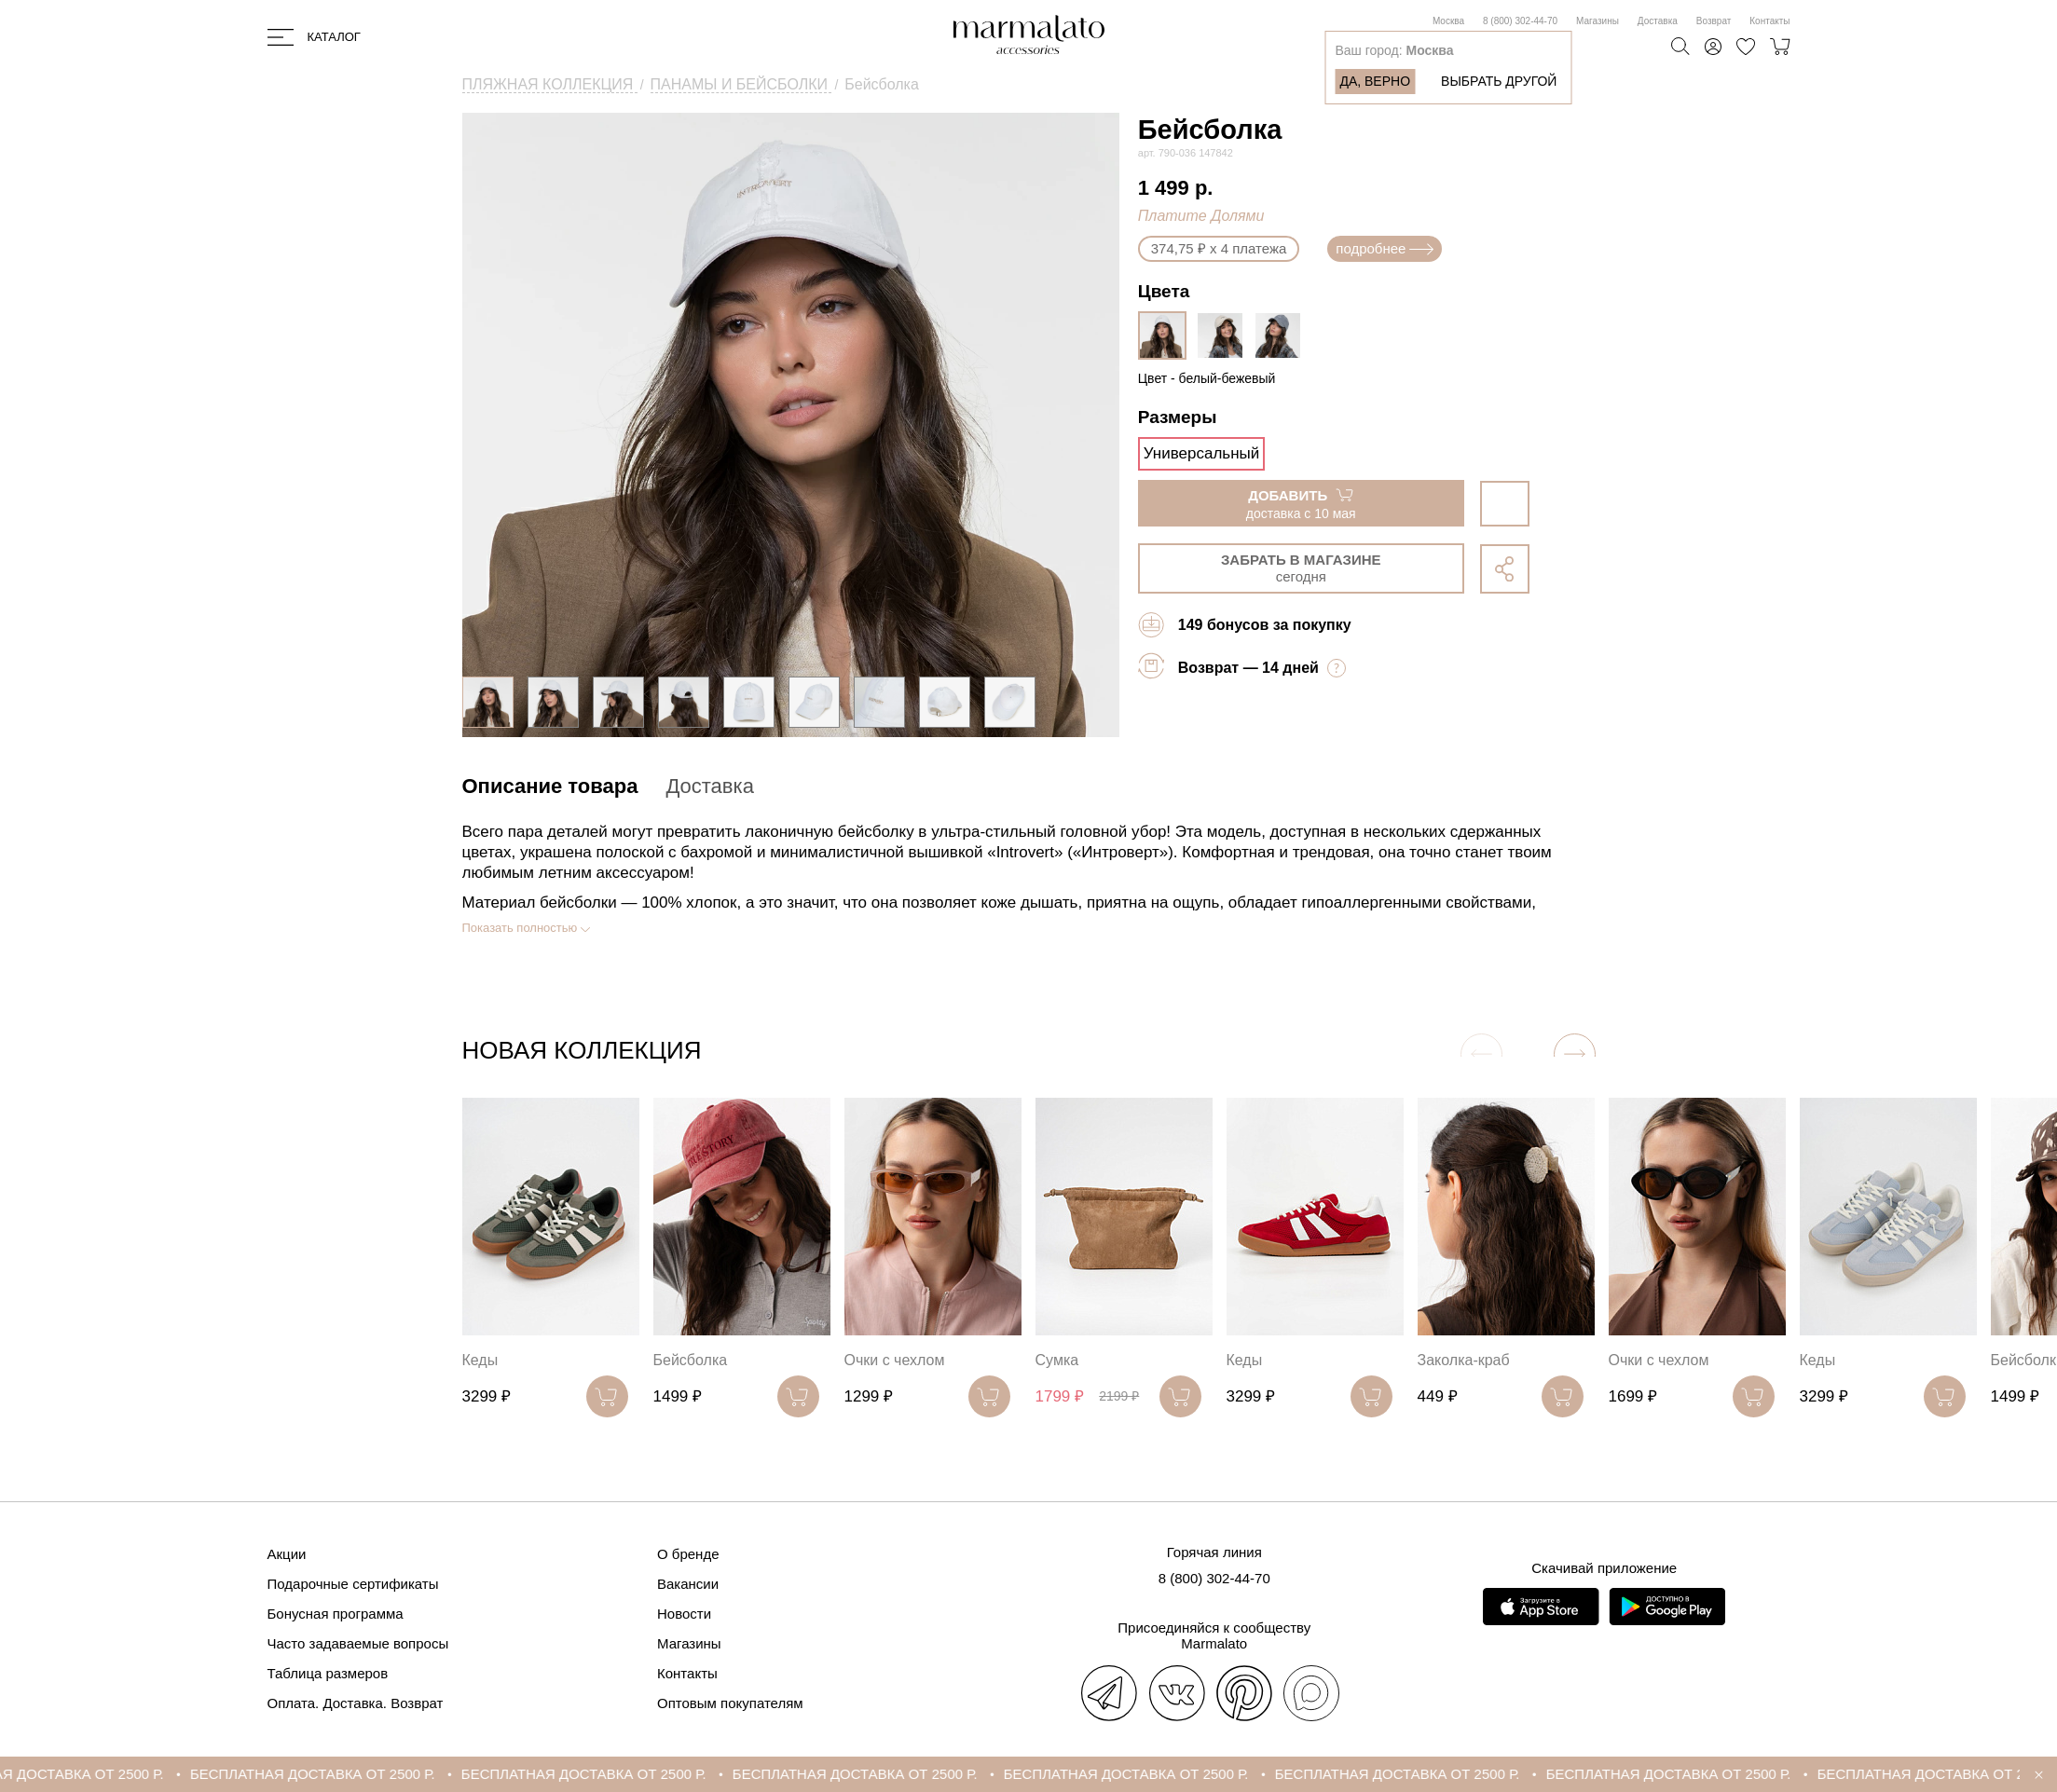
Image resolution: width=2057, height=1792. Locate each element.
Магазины (1597, 21)
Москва (1448, 21)
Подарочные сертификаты (353, 1584)
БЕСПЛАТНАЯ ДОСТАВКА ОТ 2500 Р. (339, 1774)
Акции (287, 1554)
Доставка (1658, 21)
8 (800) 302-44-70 (1520, 21)
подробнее (1384, 248)
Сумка (1057, 1360)
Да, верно (1374, 81)
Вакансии (688, 1584)
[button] (1575, 1054)
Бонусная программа (335, 1613)
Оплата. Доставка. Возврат (355, 1703)
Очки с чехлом (894, 1360)
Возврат (1714, 21)
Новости (684, 1613)
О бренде (688, 1554)
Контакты (1769, 21)
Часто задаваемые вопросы (358, 1643)
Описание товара (550, 786)
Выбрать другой (1498, 81)
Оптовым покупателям (730, 1703)
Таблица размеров (328, 1673)
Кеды (480, 1360)
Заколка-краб (1464, 1360)
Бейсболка (690, 1360)
